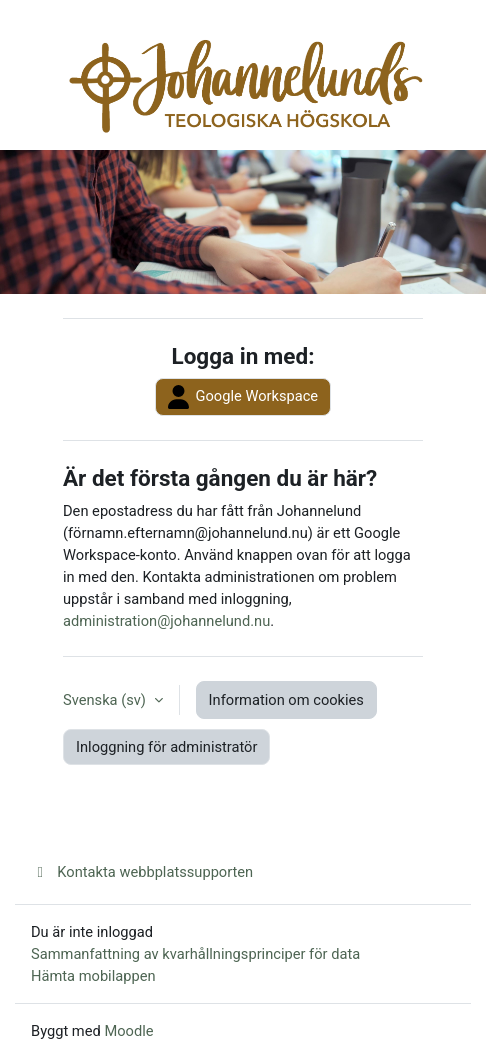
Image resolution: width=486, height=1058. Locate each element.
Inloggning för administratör (166, 747)
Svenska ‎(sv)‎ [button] (106, 700)
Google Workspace (243, 397)
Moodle (128, 1031)
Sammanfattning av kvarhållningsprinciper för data (195, 954)
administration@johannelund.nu (166, 621)
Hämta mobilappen (93, 976)
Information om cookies (286, 700)
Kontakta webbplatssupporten (142, 872)
